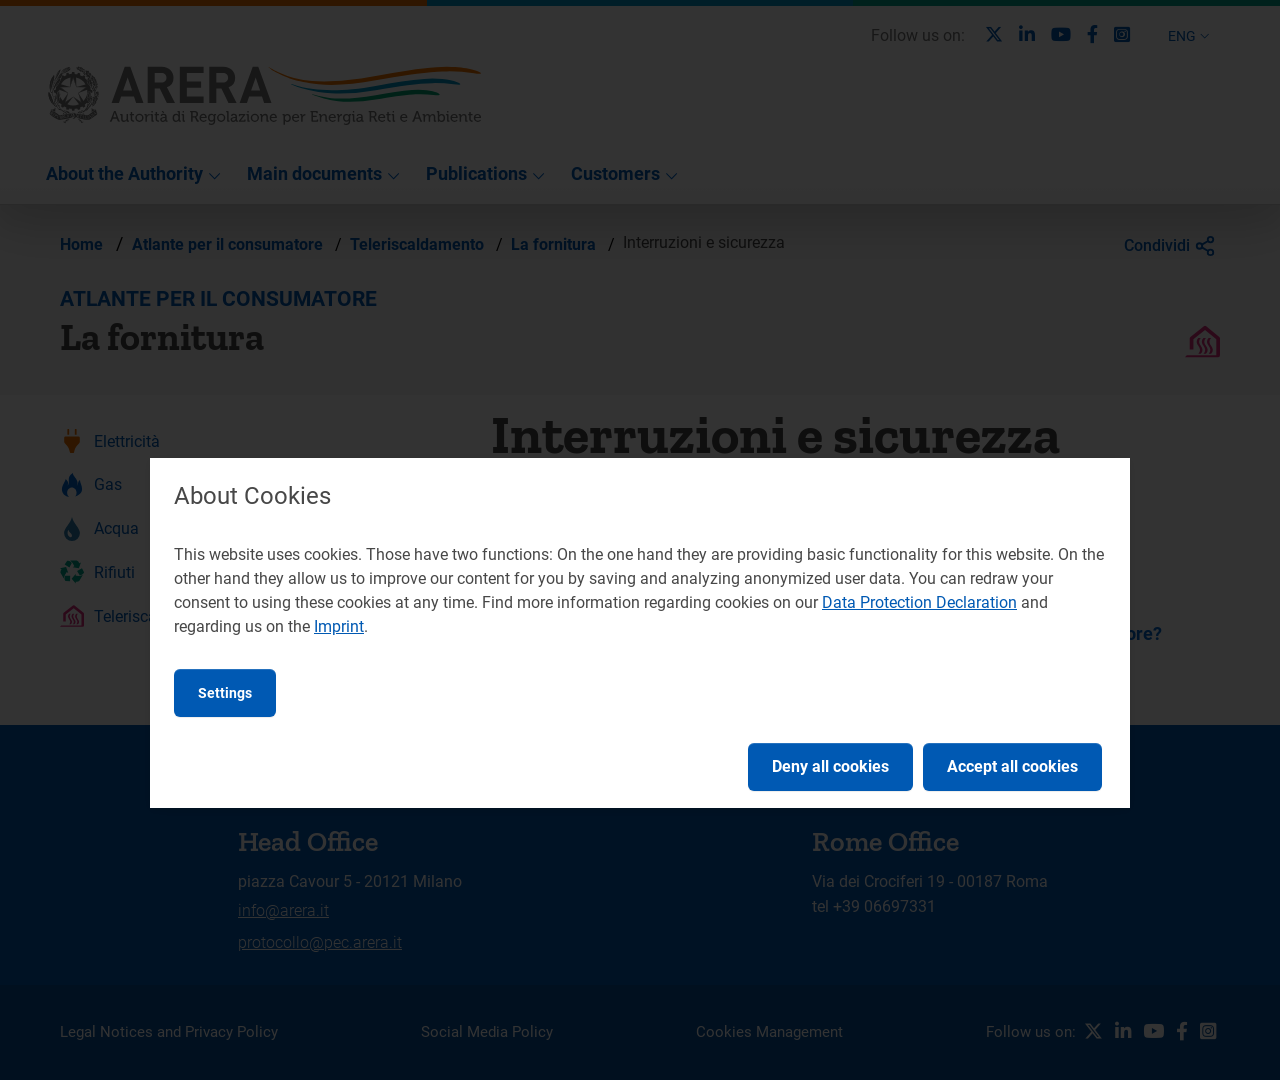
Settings (225, 693)
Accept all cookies (1012, 766)
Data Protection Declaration (919, 602)
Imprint (339, 626)
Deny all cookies (830, 766)
